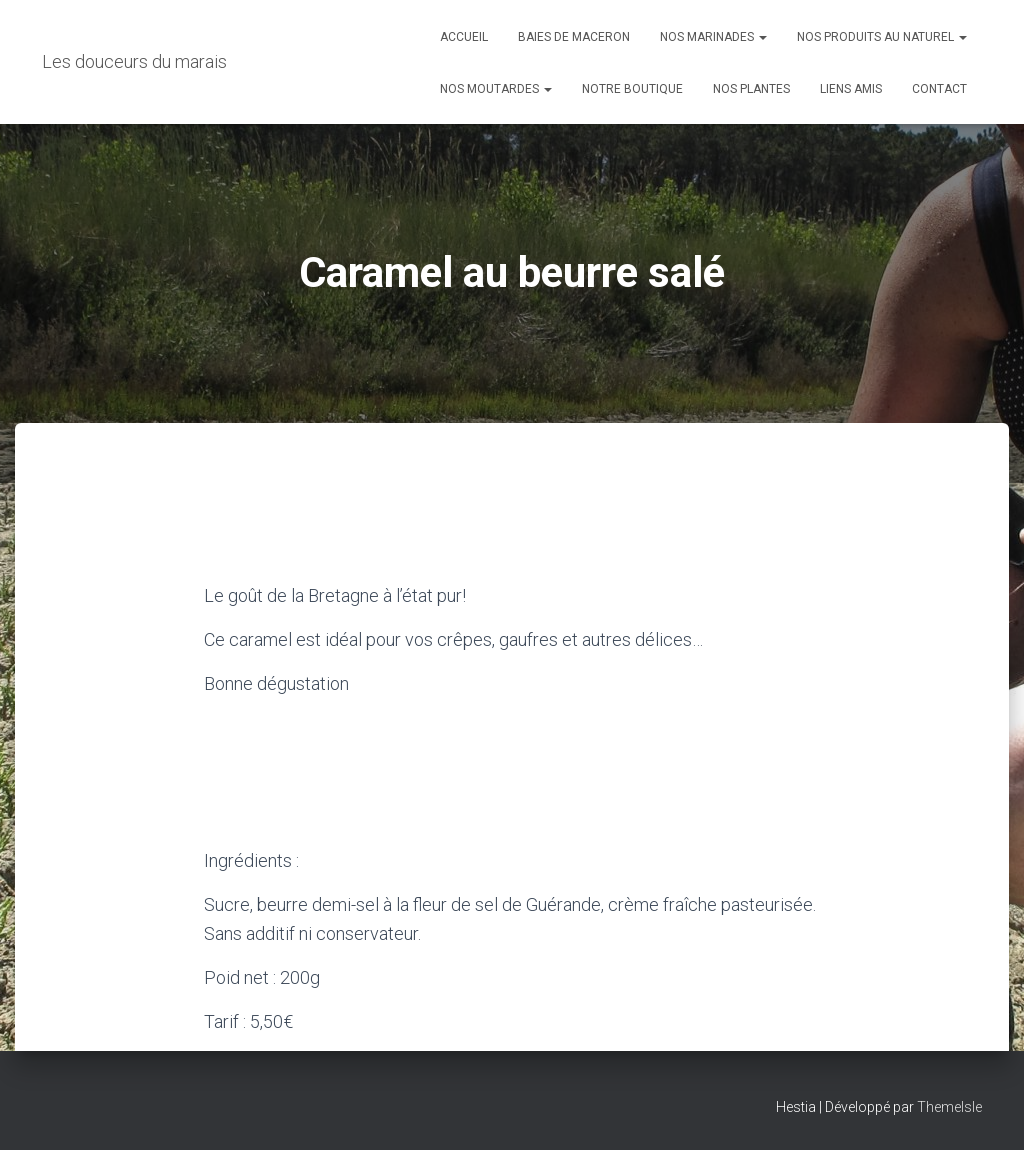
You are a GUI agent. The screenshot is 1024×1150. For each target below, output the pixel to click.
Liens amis (851, 89)
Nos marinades (713, 37)
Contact (939, 89)
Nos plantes (751, 89)
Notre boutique (632, 89)
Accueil (464, 37)
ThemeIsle (949, 1107)
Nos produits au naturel (882, 37)
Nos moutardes (496, 89)
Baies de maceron (574, 37)
